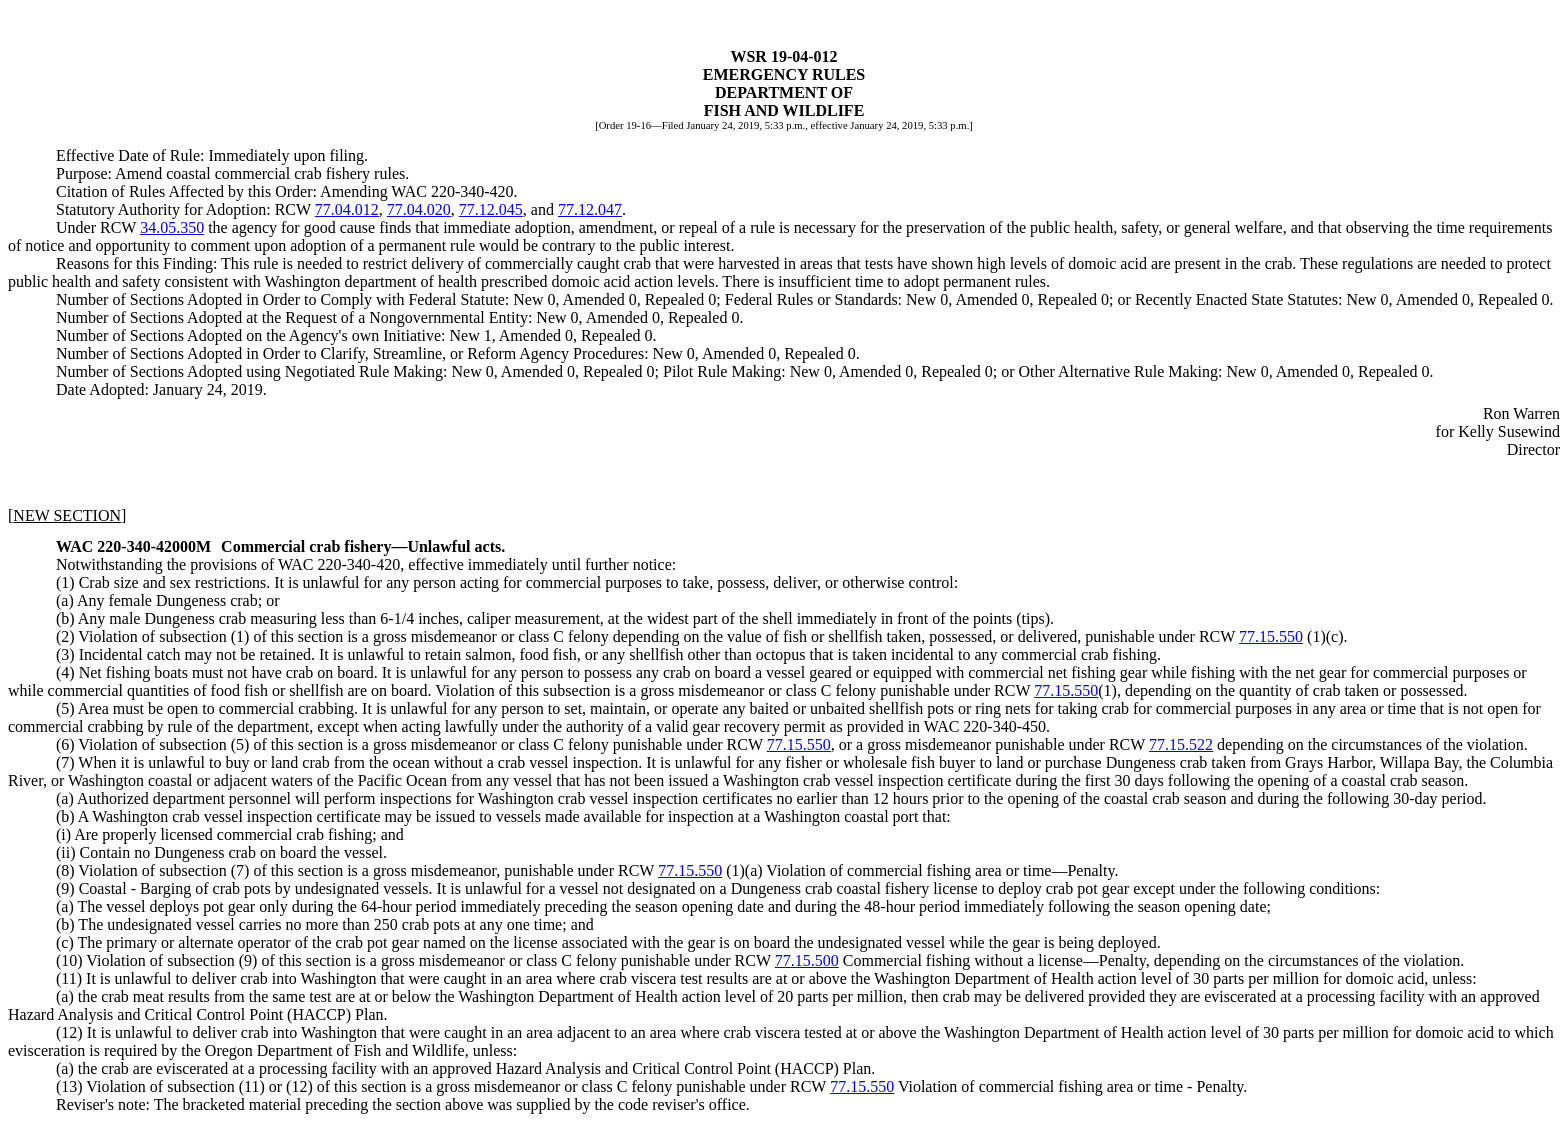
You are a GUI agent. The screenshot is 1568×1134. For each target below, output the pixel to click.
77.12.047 (590, 209)
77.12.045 (491, 209)
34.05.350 (172, 227)
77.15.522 (1181, 744)
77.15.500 (807, 960)
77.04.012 (347, 209)
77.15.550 (1271, 636)
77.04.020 (419, 209)
